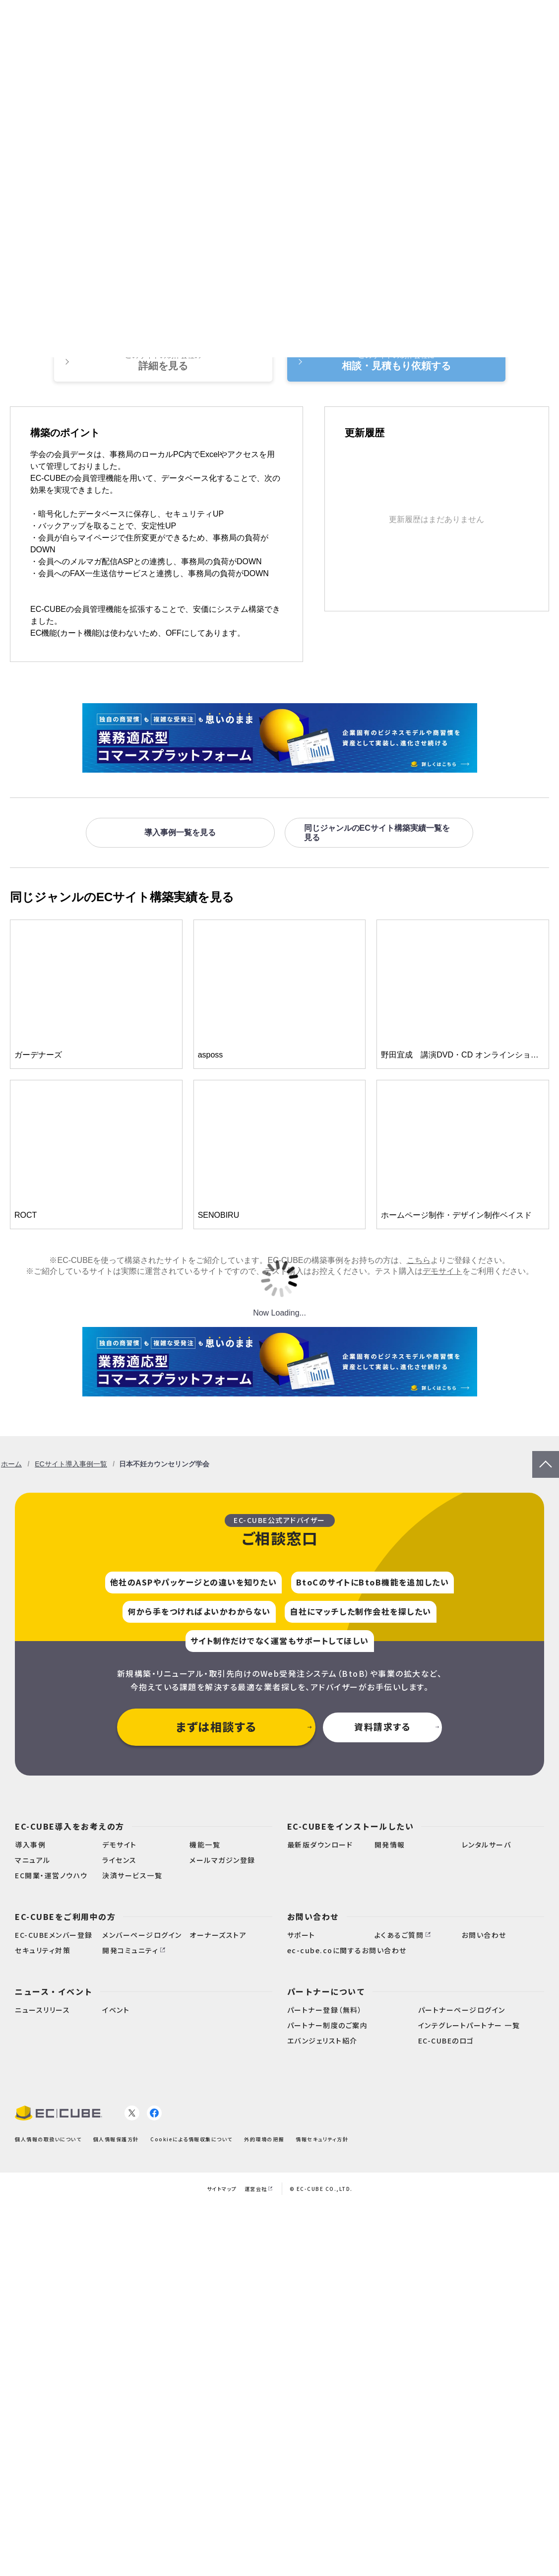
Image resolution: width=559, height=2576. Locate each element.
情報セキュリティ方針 (322, 2139)
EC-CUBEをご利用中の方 (65, 1916)
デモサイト (442, 1271)
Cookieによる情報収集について (191, 2139)
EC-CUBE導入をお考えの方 (69, 1826)
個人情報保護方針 (116, 2139)
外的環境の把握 (264, 2139)
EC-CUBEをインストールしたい (350, 1826)
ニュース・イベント (54, 1991)
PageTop (545, 1456)
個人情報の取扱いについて (48, 2139)
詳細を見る (163, 361)
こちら (419, 1260)
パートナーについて (326, 1991)
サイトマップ (222, 2188)
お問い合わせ (313, 1916)
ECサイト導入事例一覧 (71, 1464)
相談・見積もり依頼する (396, 361)
